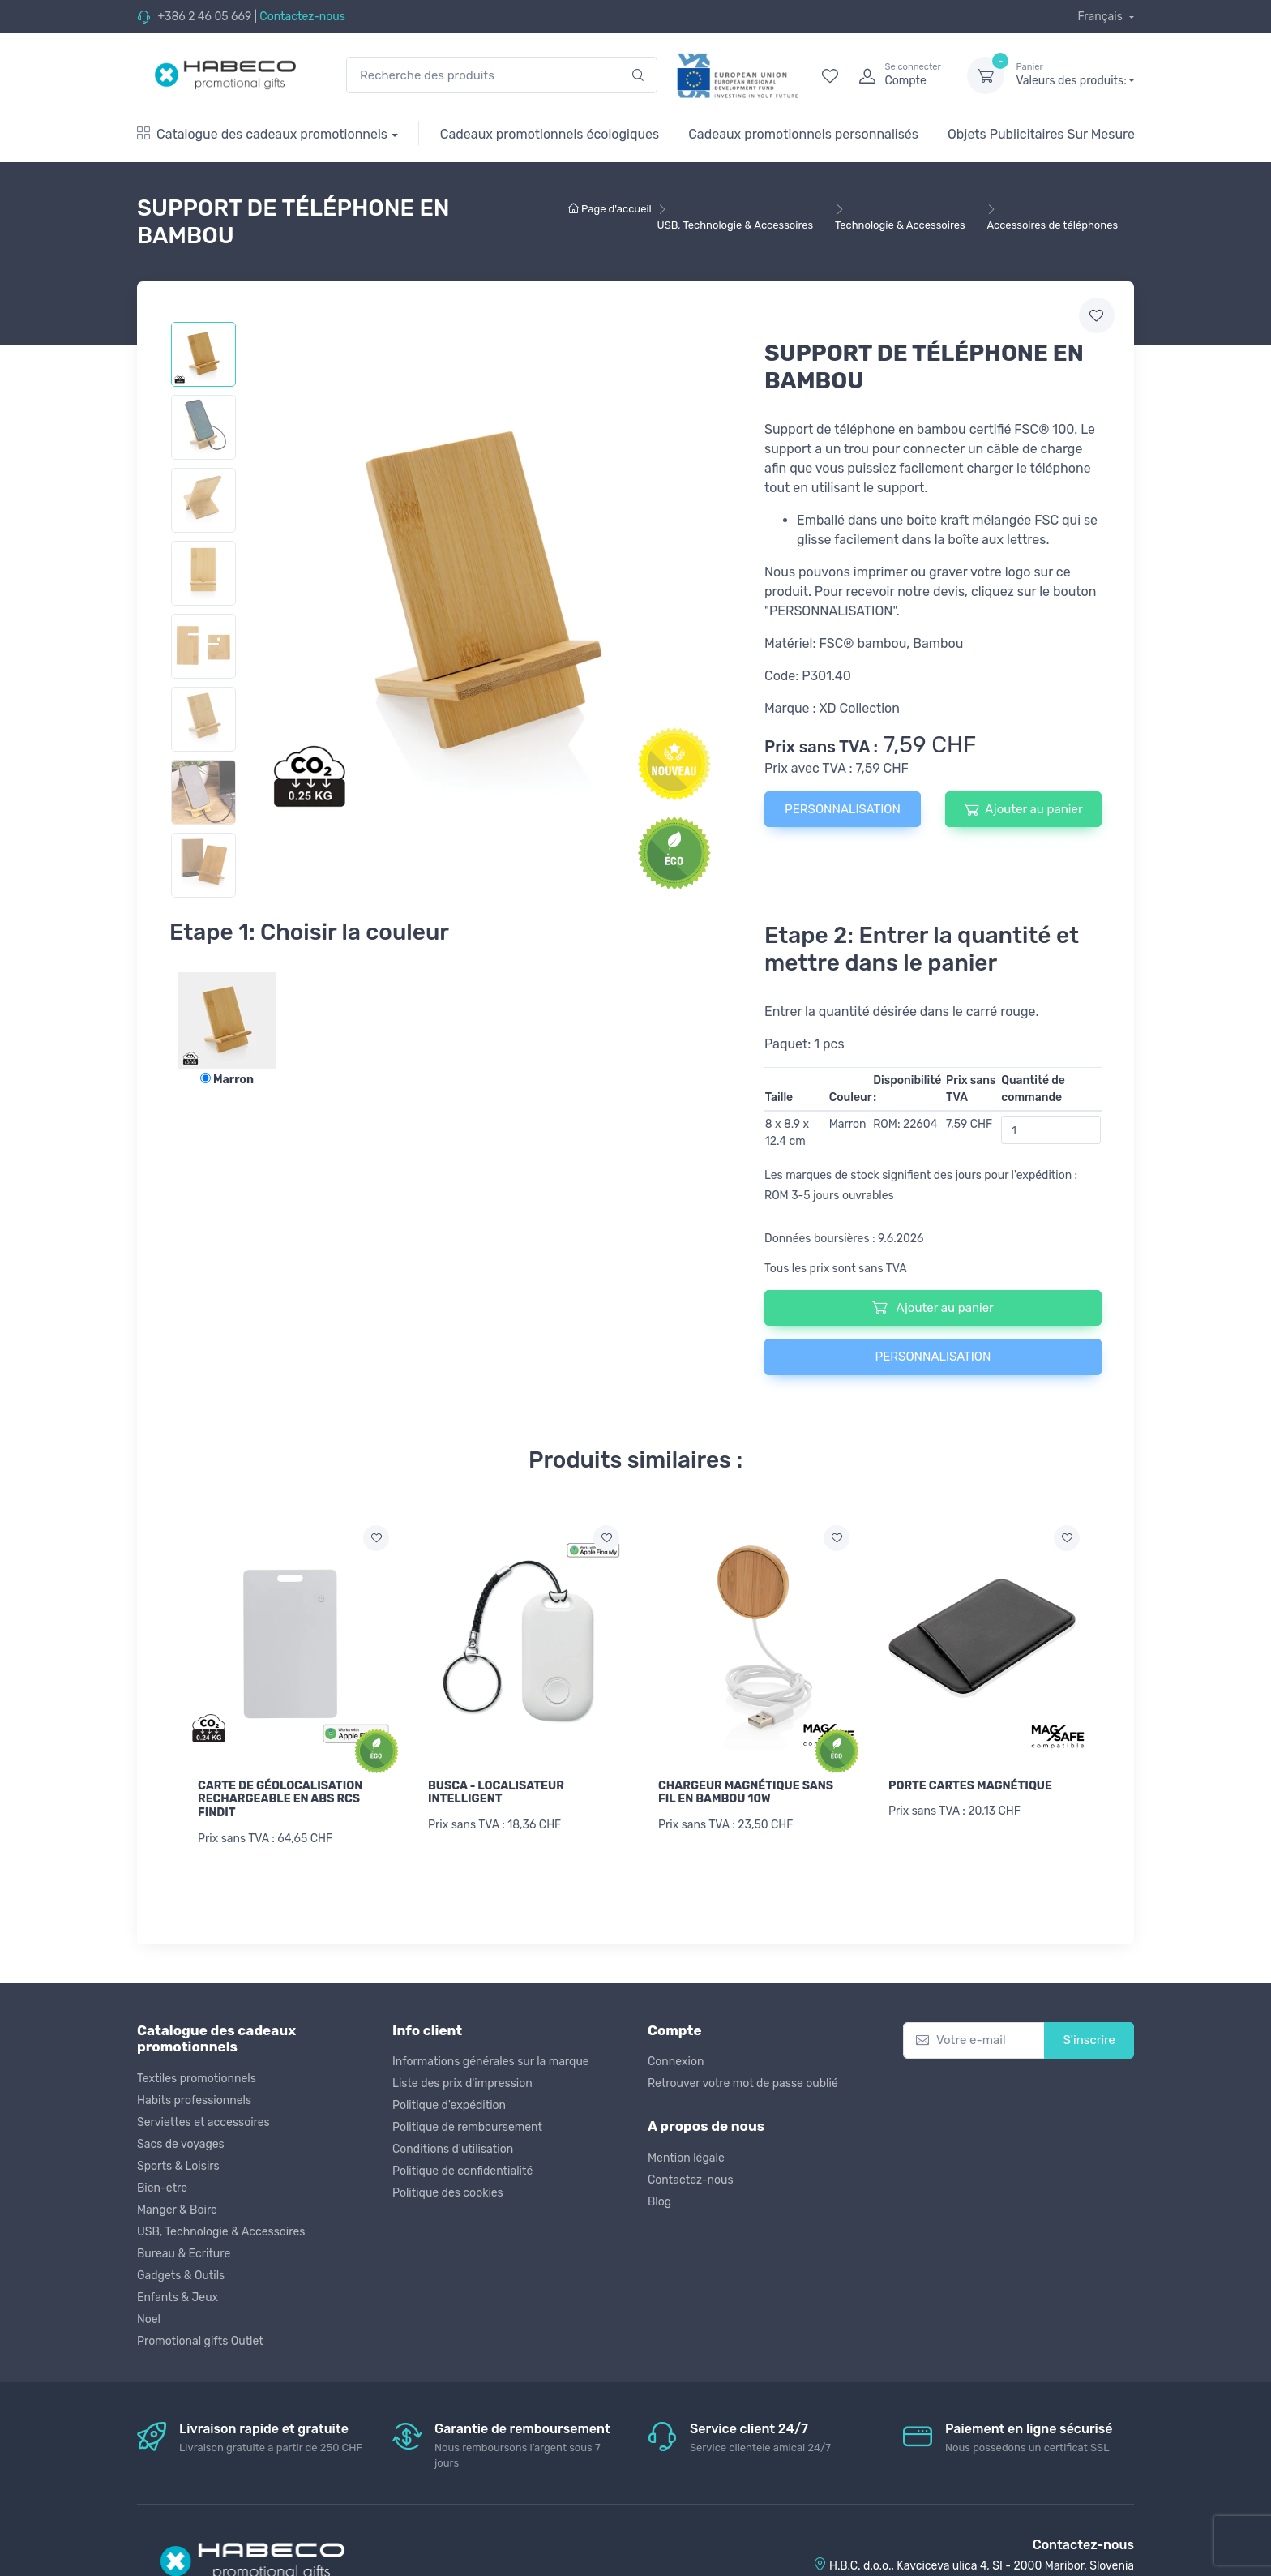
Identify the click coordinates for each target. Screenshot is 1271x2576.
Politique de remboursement (467, 2127)
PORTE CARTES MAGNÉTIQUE (970, 1786)
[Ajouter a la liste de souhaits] (376, 1538)
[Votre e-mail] (974, 2040)
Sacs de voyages (181, 2144)
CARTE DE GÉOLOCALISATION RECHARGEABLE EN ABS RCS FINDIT (280, 1799)
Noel (148, 2319)
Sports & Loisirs (178, 2166)
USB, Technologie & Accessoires (221, 2232)
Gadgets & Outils (181, 2275)
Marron (227, 1080)
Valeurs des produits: (1075, 74)
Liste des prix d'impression (462, 2083)
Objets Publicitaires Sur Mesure (1041, 134)
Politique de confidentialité (462, 2171)
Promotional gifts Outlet (200, 2341)
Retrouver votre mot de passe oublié (743, 2083)
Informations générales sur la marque (490, 2061)
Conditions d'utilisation (452, 2149)
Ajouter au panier (1023, 809)
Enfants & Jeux (177, 2297)
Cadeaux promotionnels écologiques (549, 134)
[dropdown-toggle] (985, 75)
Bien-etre (162, 2188)
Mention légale (686, 2158)
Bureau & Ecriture (183, 2254)
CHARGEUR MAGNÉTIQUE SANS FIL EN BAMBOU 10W (745, 1793)
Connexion (676, 2061)
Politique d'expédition (449, 2105)
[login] (898, 75)
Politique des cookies (447, 2193)
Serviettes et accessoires (203, 2122)
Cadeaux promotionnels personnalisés (803, 134)
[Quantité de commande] (1051, 1130)
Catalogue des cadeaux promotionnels (262, 134)
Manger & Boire (177, 2210)
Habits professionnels (194, 2100)
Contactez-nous (302, 17)
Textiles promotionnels (196, 2078)
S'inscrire (1089, 2040)
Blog (659, 2202)
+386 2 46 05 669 (204, 17)
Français (1101, 17)
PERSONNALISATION (843, 809)
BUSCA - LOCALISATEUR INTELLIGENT (496, 1793)
